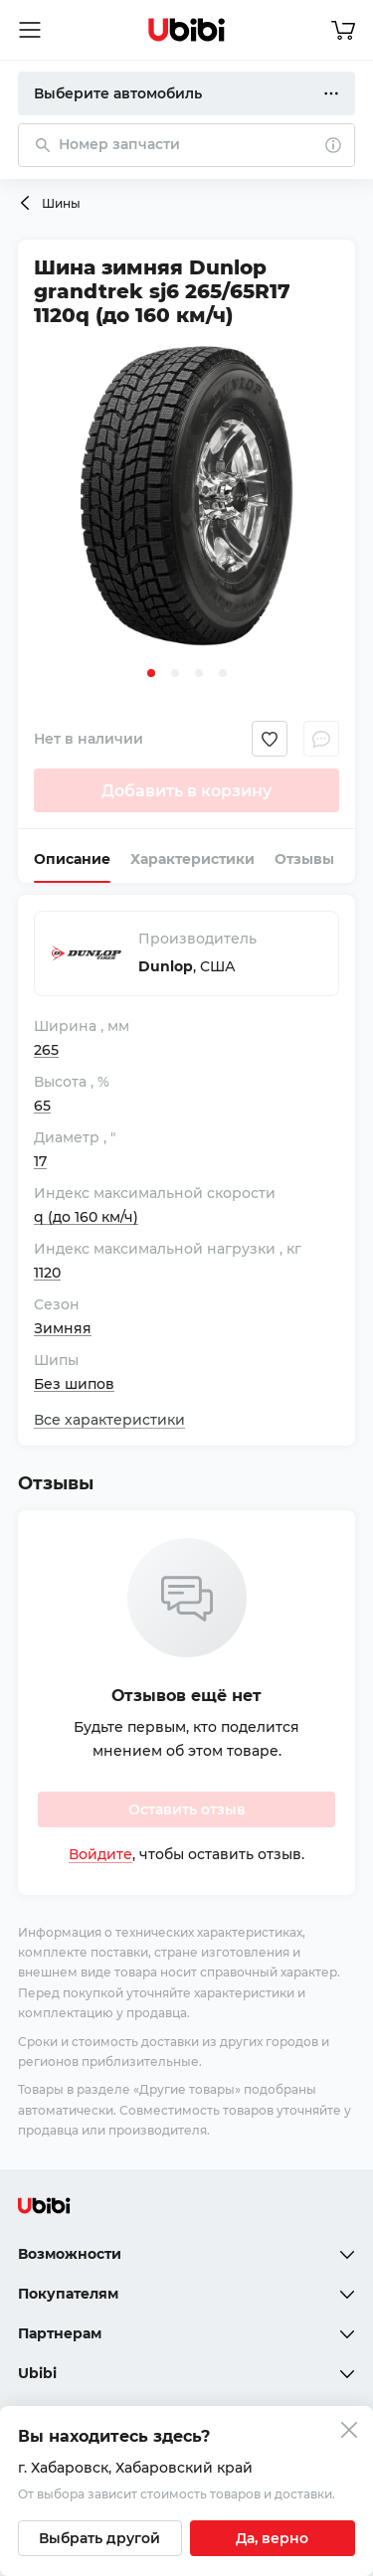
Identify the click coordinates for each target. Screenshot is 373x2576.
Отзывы (304, 859)
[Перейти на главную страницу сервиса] (187, 30)
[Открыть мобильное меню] (30, 30)
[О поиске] (333, 145)
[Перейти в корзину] (343, 30)
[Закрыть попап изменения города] (349, 2432)
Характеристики (192, 859)
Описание (72, 859)
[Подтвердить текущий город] (273, 2538)
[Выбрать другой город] (100, 2538)
